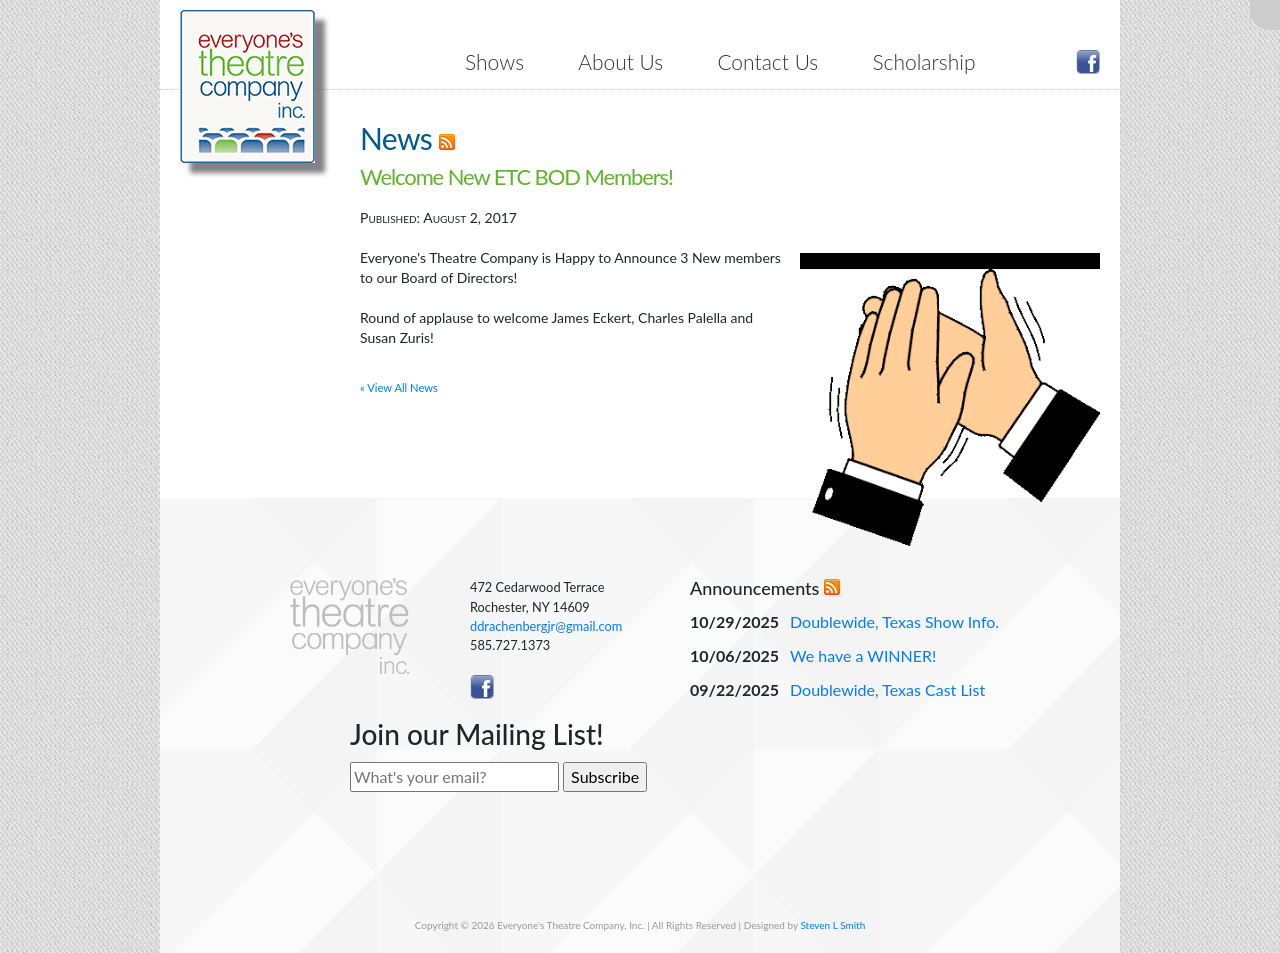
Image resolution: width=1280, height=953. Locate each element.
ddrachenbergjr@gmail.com (546, 626)
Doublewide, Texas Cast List (887, 689)
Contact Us (767, 61)
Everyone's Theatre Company (247, 86)
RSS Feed (447, 142)
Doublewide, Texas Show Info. (894, 621)
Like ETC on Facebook (1088, 62)
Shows (494, 61)
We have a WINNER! (863, 655)
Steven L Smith (832, 925)
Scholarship (923, 61)
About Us (620, 61)
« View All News (399, 387)
